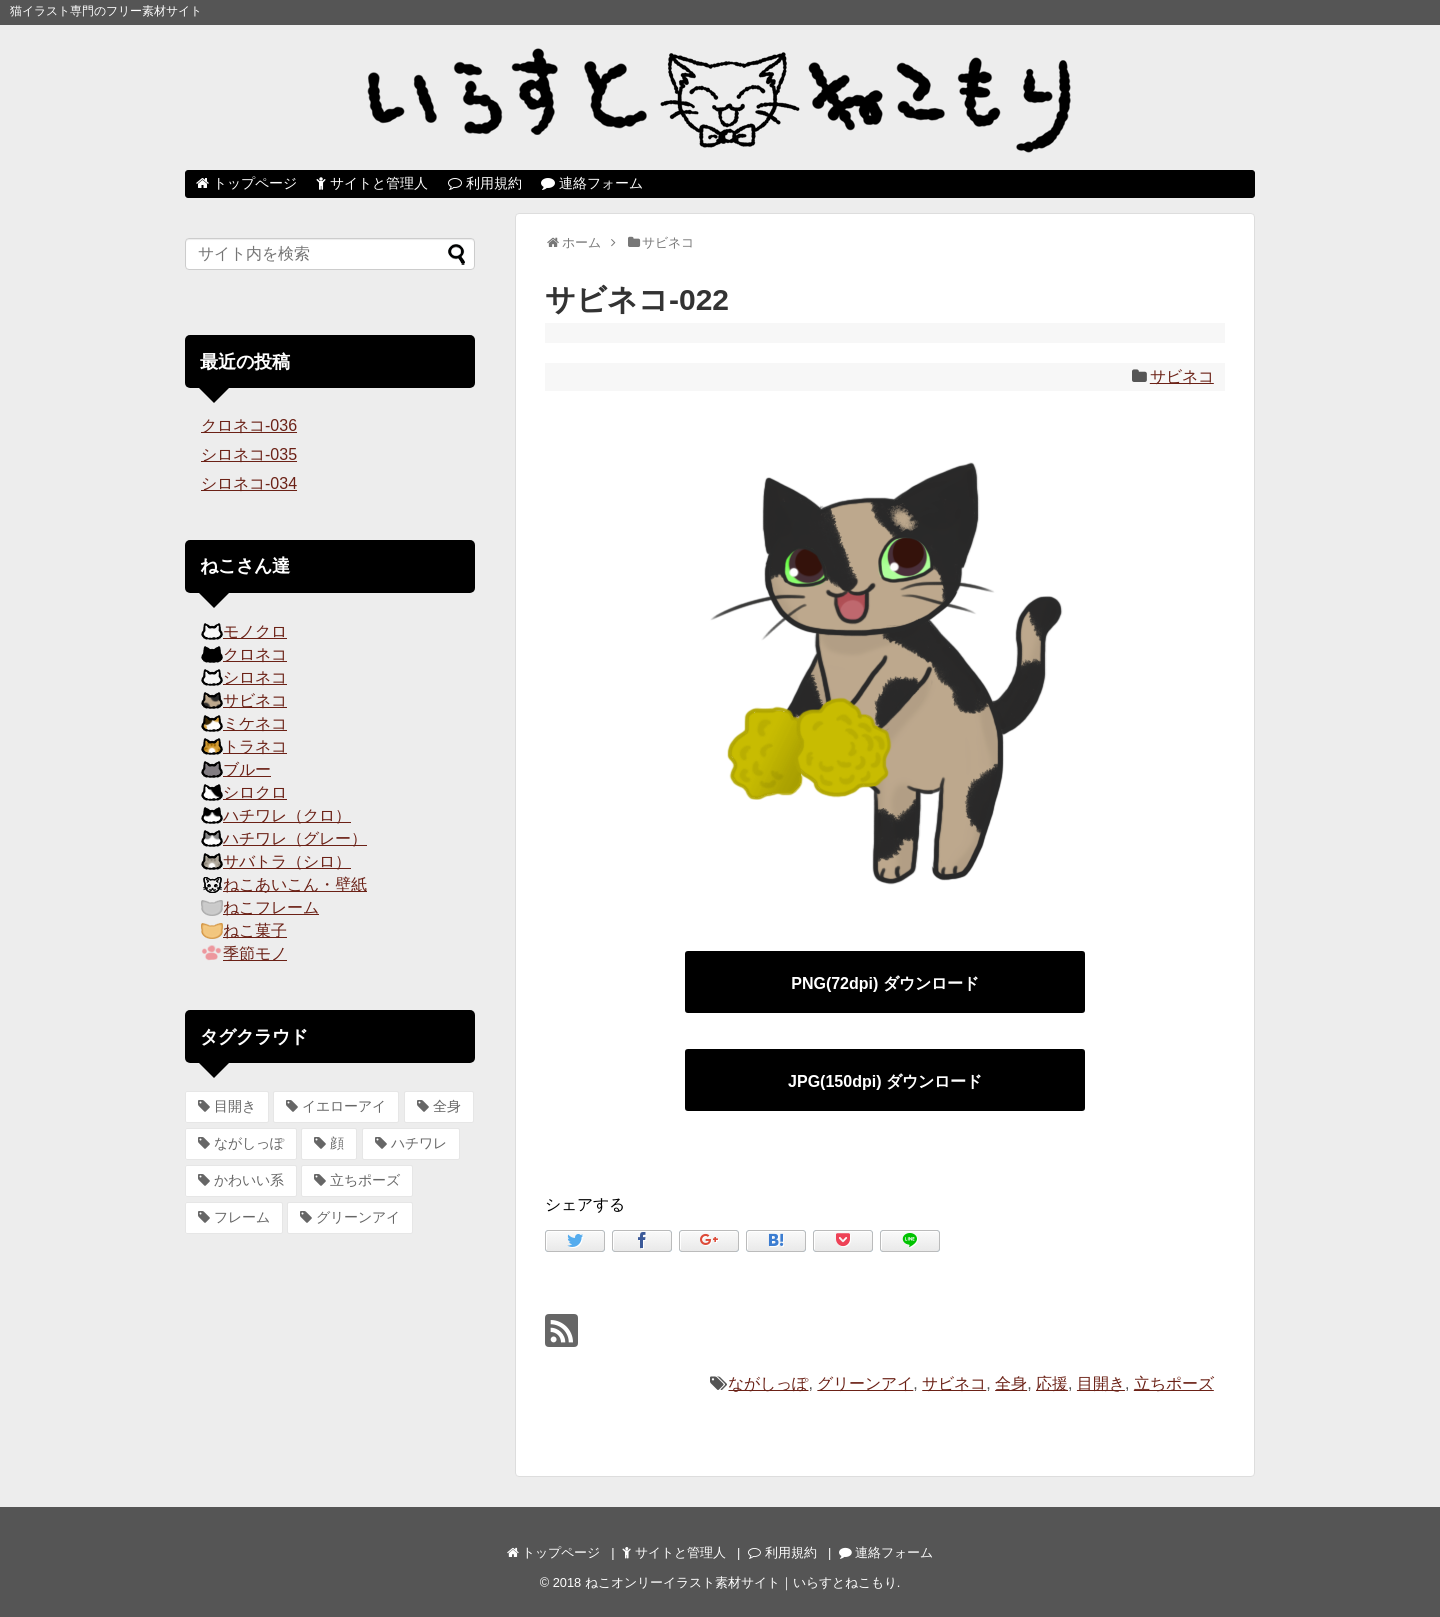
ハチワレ (419, 1143)
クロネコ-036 (249, 425)
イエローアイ (344, 1106)
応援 (1052, 1383)
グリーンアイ (865, 1383)
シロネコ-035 (249, 454)
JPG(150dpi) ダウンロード (885, 1081)
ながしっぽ (768, 1383)
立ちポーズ (1174, 1383)
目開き (1101, 1383)
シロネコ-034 (249, 483)
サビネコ (1182, 376)
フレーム (242, 1217)
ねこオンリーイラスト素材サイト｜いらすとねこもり (741, 1582)
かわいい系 (249, 1180)
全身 (1011, 1383)
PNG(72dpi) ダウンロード (885, 983)
